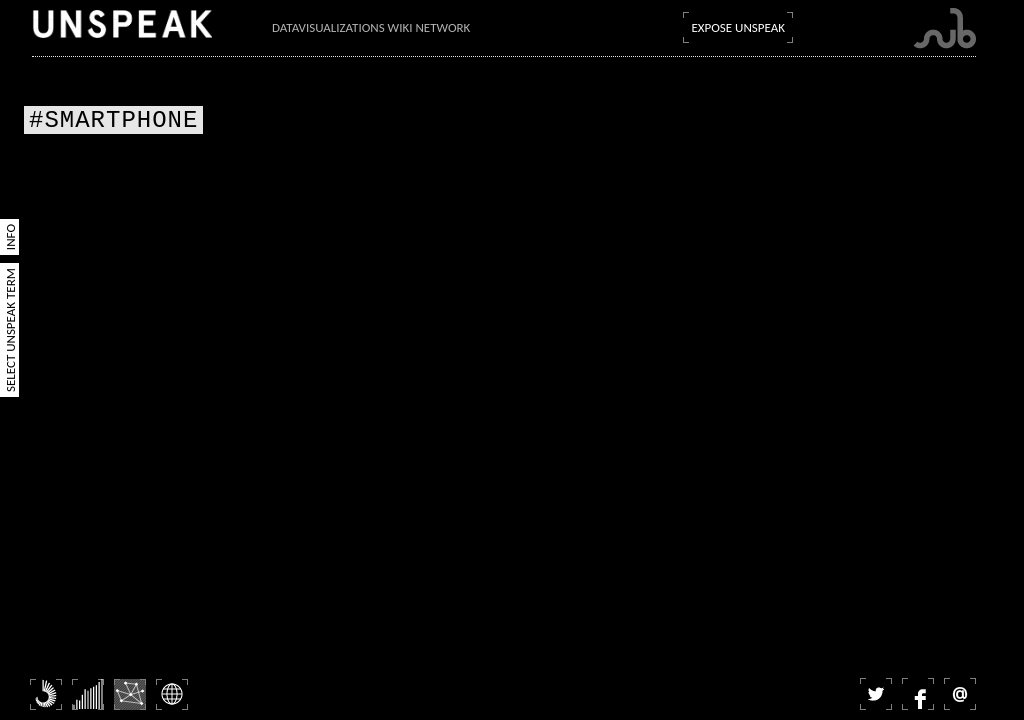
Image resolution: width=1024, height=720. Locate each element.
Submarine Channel (944, 28)
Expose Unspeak (738, 27)
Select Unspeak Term (10, 330)
